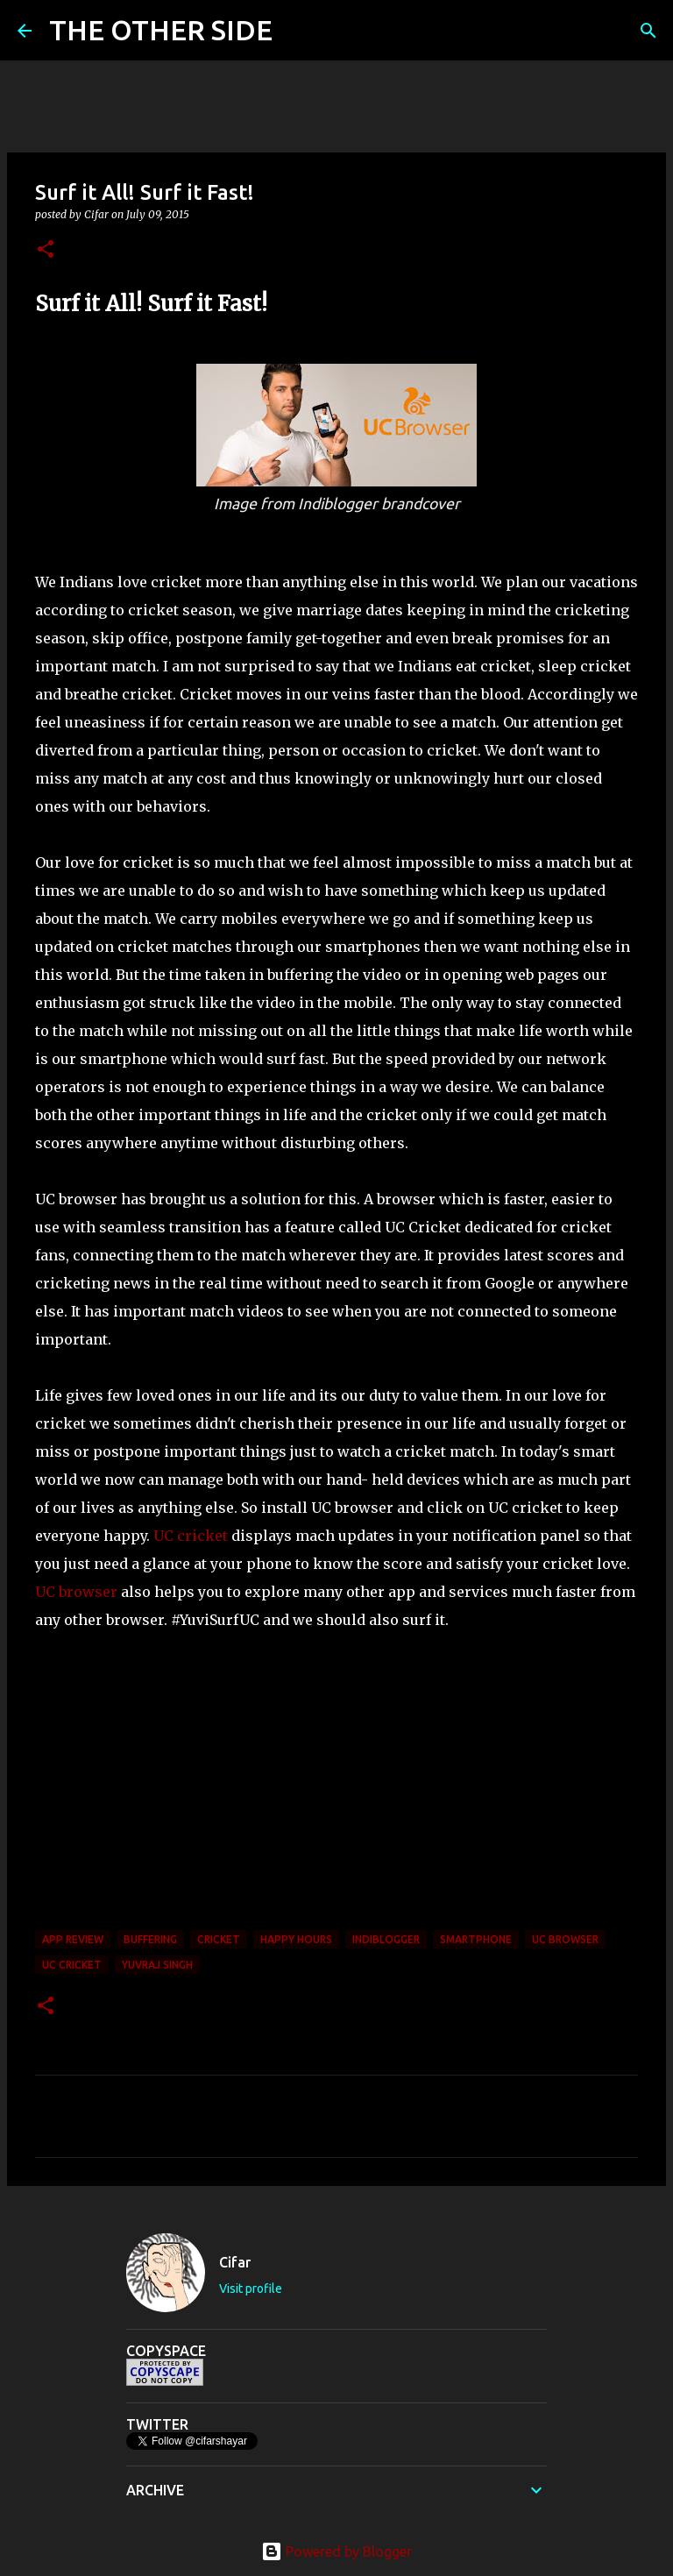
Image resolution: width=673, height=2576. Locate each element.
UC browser (76, 1591)
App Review (72, 1939)
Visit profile (250, 2288)
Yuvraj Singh (157, 1964)
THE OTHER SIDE (161, 30)
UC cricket (190, 1535)
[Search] (297, 31)
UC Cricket (72, 1964)
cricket (218, 1939)
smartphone (476, 1939)
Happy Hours (296, 1939)
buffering (150, 1939)
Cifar (235, 2262)
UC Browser (565, 1939)
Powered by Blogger (336, 2551)
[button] (45, 250)
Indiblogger (386, 1939)
